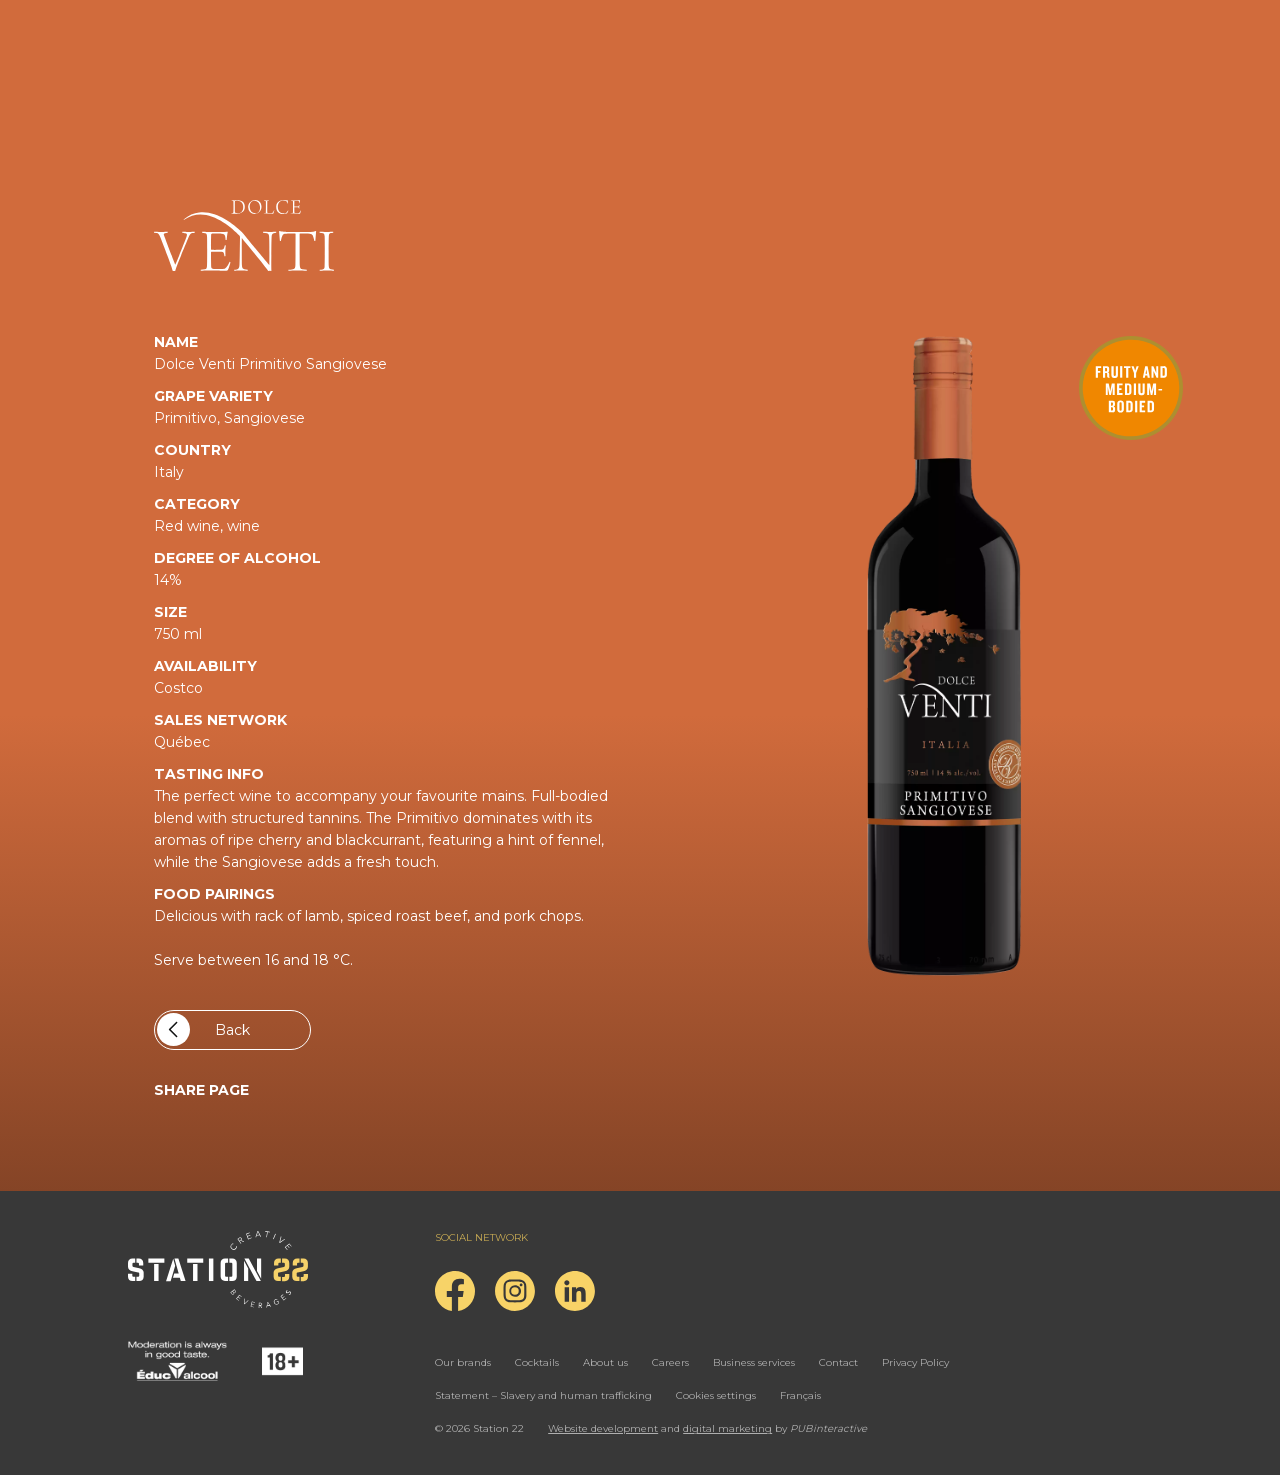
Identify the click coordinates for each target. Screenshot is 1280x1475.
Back (203, 1029)
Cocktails (537, 1362)
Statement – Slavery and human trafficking (543, 1395)
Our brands (463, 1362)
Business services (754, 1362)
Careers (670, 1362)
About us (605, 1362)
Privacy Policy (915, 1362)
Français (800, 1395)
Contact (838, 1362)
